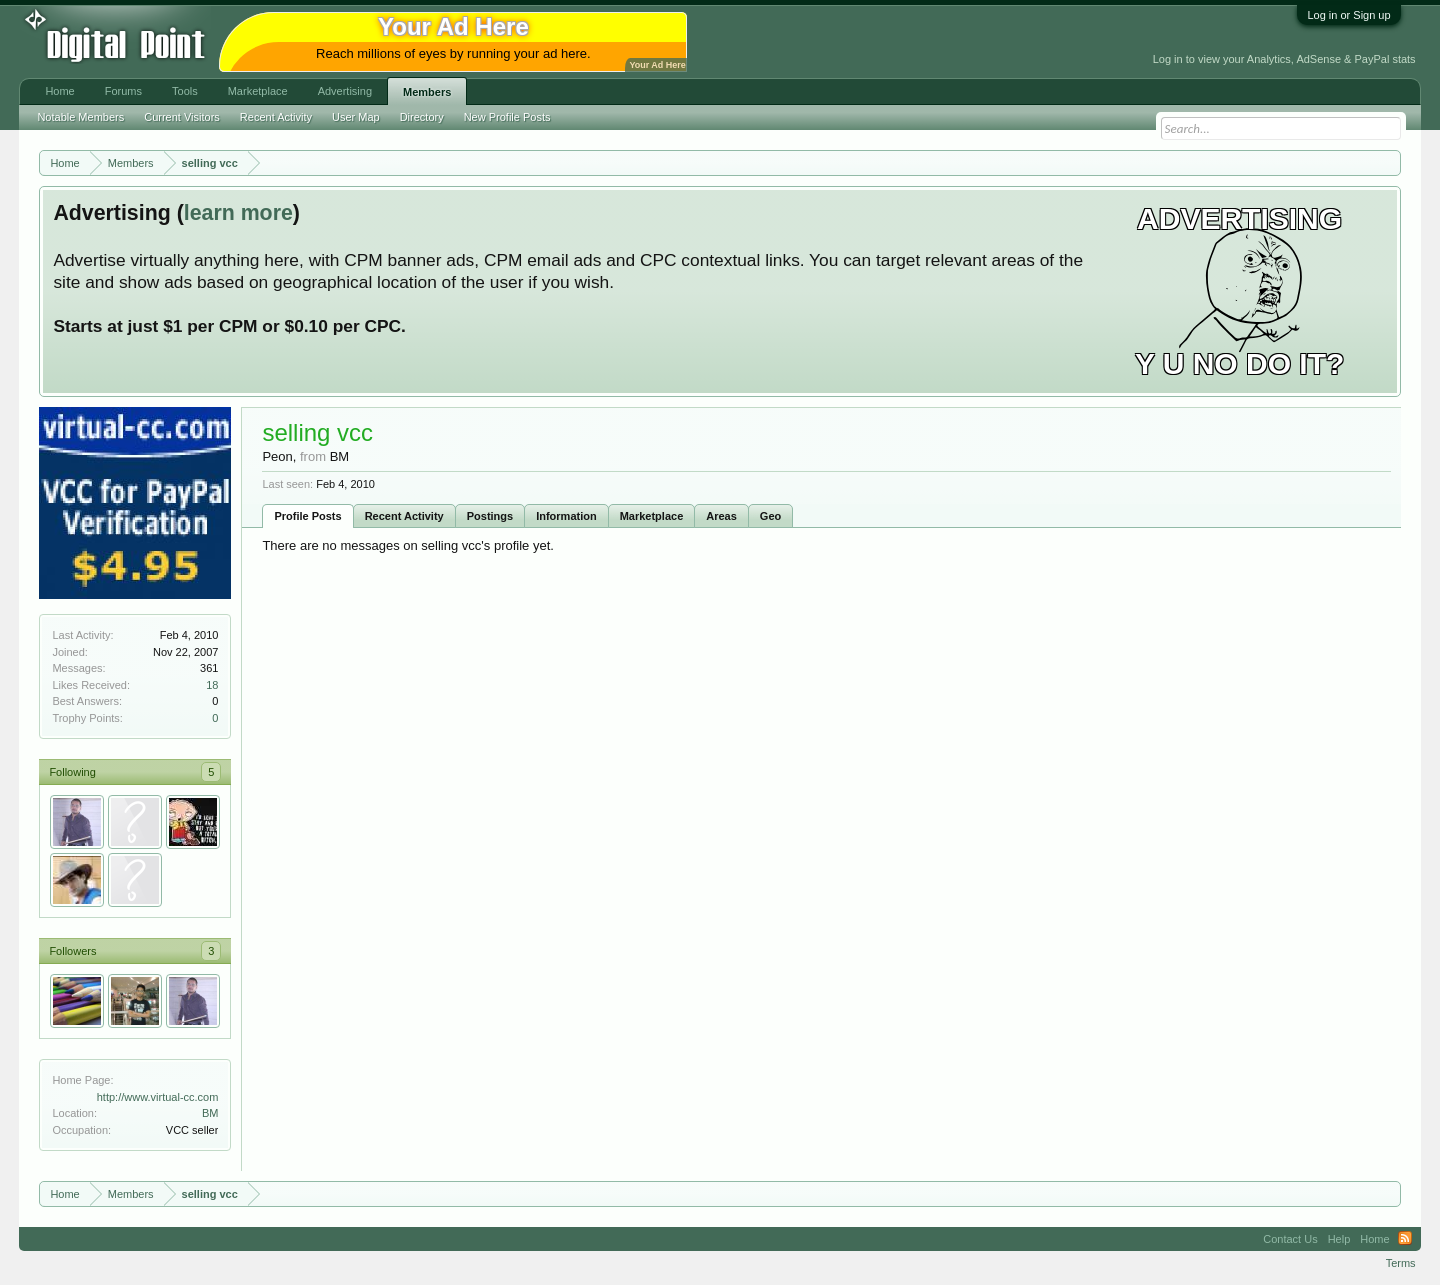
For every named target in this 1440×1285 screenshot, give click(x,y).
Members (427, 92)
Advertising (345, 91)
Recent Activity (404, 516)
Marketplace (652, 516)
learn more (238, 213)
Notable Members (80, 117)
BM (210, 1113)
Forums (123, 91)
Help (1339, 1239)
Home (59, 91)
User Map (356, 117)
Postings (490, 516)
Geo (770, 516)
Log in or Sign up (1348, 15)
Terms (1401, 1263)
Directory (422, 117)
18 (212, 685)
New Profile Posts (507, 117)
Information (566, 516)
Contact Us (1290, 1239)
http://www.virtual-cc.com (158, 1097)
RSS (1405, 1239)
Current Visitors (182, 117)
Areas (721, 516)
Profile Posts (307, 516)
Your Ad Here (657, 65)
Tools (185, 91)
